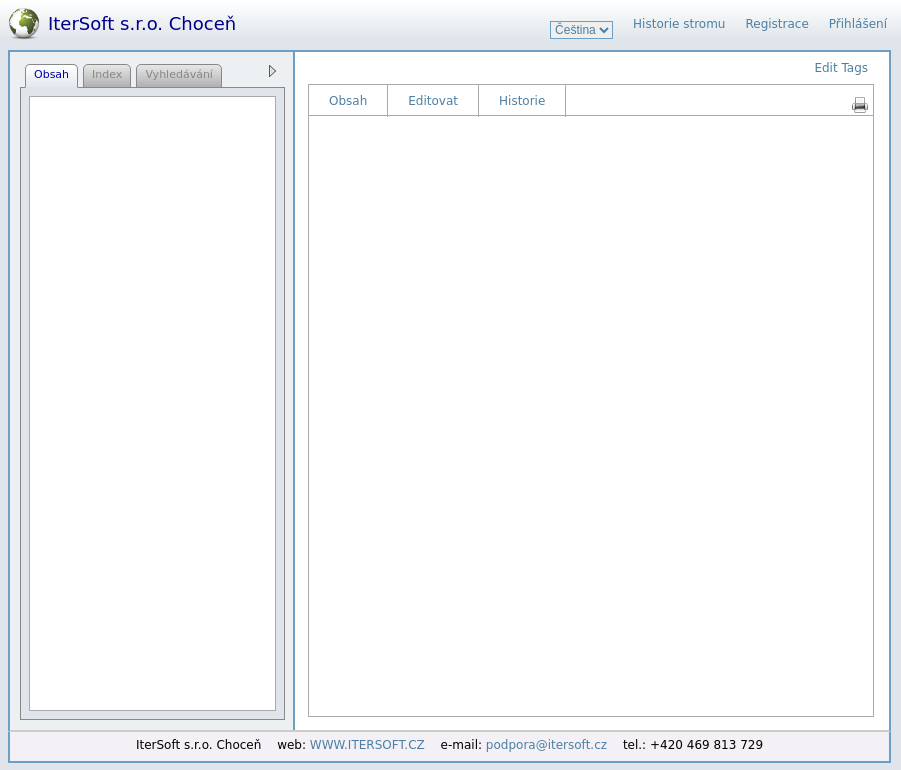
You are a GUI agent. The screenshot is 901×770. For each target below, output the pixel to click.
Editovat (433, 101)
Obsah (348, 101)
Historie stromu (679, 24)
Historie (522, 101)
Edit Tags (841, 68)
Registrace (776, 24)
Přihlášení (858, 24)
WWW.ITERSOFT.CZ (367, 745)
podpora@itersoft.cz (546, 745)
